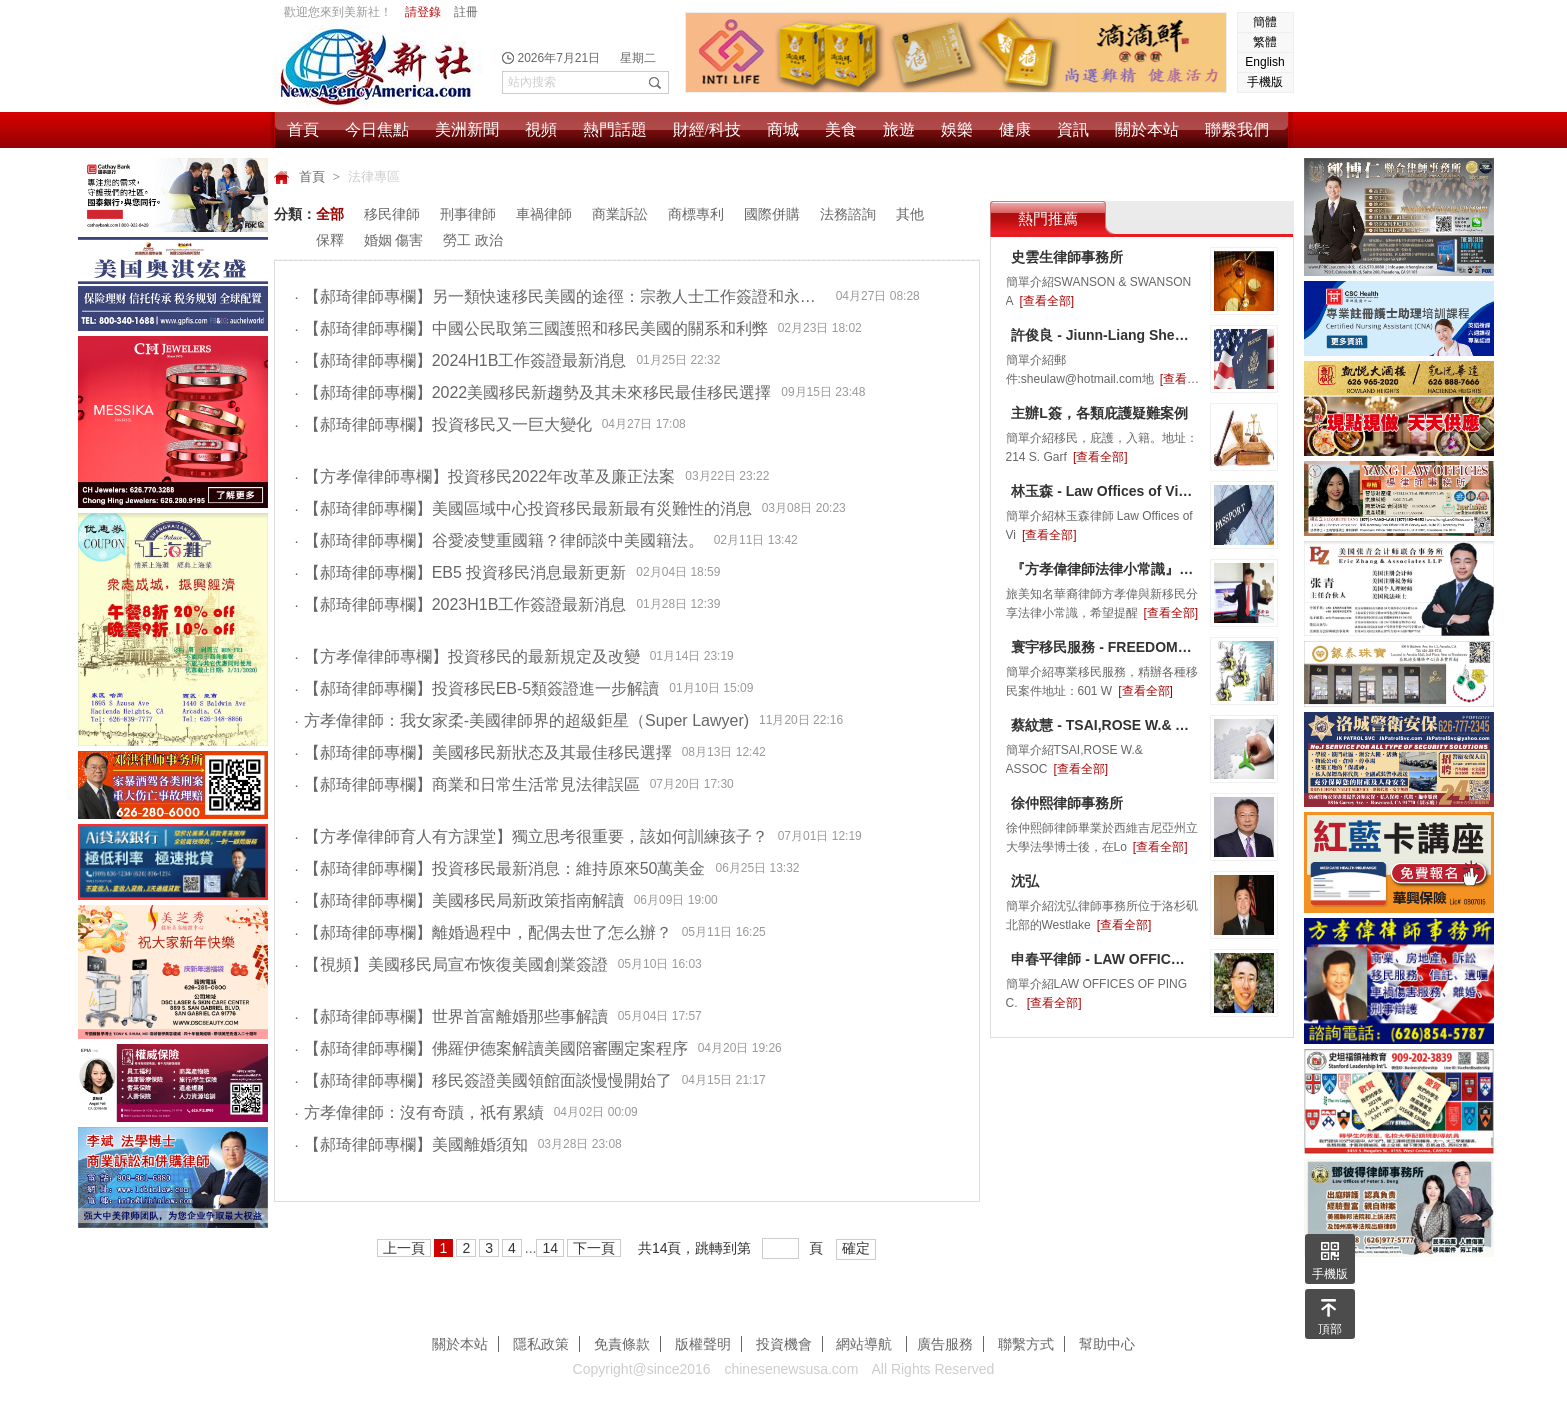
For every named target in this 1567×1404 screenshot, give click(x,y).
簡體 (1265, 22)
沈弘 (1025, 881)
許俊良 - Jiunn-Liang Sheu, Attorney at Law (1102, 335)
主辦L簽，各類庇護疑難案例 (1099, 413)
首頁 (303, 129)
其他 (910, 214)
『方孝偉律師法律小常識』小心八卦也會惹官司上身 (1102, 569)
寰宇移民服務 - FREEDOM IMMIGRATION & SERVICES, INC (1102, 647)
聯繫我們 (1237, 129)
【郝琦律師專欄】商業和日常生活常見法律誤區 (467, 784)
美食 (841, 129)
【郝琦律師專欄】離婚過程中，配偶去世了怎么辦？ (483, 932)
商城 (783, 129)
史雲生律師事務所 (1067, 257)
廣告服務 (945, 1344)
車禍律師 (544, 214)
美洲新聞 (467, 129)
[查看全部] (1047, 301)
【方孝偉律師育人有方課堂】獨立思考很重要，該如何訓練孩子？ (531, 836)
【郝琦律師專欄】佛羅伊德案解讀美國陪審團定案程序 (491, 1048)
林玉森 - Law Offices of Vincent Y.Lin (1102, 491)
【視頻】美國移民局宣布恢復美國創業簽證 (451, 964)
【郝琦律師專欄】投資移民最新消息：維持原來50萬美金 (500, 868)
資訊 (1073, 129)
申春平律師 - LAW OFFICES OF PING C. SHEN (1102, 959)
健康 (1015, 129)
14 (550, 1248)
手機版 (1265, 82)
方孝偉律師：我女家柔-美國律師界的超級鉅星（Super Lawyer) (522, 720)
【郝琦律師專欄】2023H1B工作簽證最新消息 (461, 604)
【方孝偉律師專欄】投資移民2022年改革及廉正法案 (485, 476)
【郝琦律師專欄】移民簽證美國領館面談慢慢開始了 (483, 1080)
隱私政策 (541, 1344)
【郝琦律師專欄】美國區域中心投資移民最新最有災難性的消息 (523, 508)
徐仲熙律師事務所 (1067, 803)
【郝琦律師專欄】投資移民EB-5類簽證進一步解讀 (477, 688)
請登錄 (423, 12)
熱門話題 (615, 129)
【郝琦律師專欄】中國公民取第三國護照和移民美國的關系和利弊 (531, 328)
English (1264, 62)
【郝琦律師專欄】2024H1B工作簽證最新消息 (461, 360)
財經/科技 (707, 129)
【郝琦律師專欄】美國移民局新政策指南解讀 (459, 900)
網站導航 (866, 1344)
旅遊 (899, 129)
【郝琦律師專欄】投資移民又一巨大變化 (443, 424)
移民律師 (392, 214)
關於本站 (1147, 129)
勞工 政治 (473, 240)
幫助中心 (1107, 1344)
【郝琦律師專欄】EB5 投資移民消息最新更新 (461, 572)
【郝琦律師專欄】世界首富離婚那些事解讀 (451, 1016)
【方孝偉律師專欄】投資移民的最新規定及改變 (467, 656)
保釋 (330, 240)
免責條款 (622, 1344)
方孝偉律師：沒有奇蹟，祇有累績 (419, 1112)
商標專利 (696, 214)
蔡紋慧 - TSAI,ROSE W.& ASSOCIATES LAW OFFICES (1102, 725)
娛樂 (957, 129)
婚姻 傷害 (394, 240)
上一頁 (404, 1248)
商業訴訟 (620, 214)
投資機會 (784, 1344)
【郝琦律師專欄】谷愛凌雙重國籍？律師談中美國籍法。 (499, 540)
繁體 (1265, 42)
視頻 (541, 129)
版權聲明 (703, 1344)
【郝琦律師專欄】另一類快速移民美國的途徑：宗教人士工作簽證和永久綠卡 (560, 296)
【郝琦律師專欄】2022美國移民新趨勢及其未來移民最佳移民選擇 (533, 392)
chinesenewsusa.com (791, 1369)
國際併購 (772, 214)
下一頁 (594, 1248)
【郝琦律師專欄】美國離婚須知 (411, 1144)
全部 (330, 214)
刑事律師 (468, 214)
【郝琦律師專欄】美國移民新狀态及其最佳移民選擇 (483, 752)
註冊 (466, 12)
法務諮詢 (848, 214)
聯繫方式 (1026, 1344)
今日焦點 (377, 129)
